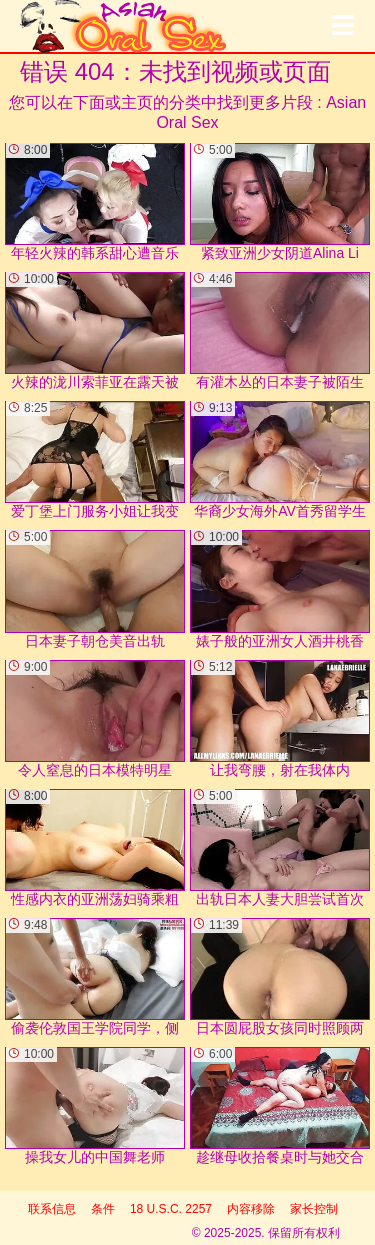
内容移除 (251, 1209)
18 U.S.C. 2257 (171, 1209)
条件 (103, 1209)
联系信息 (52, 1209)
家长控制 (314, 1209)
